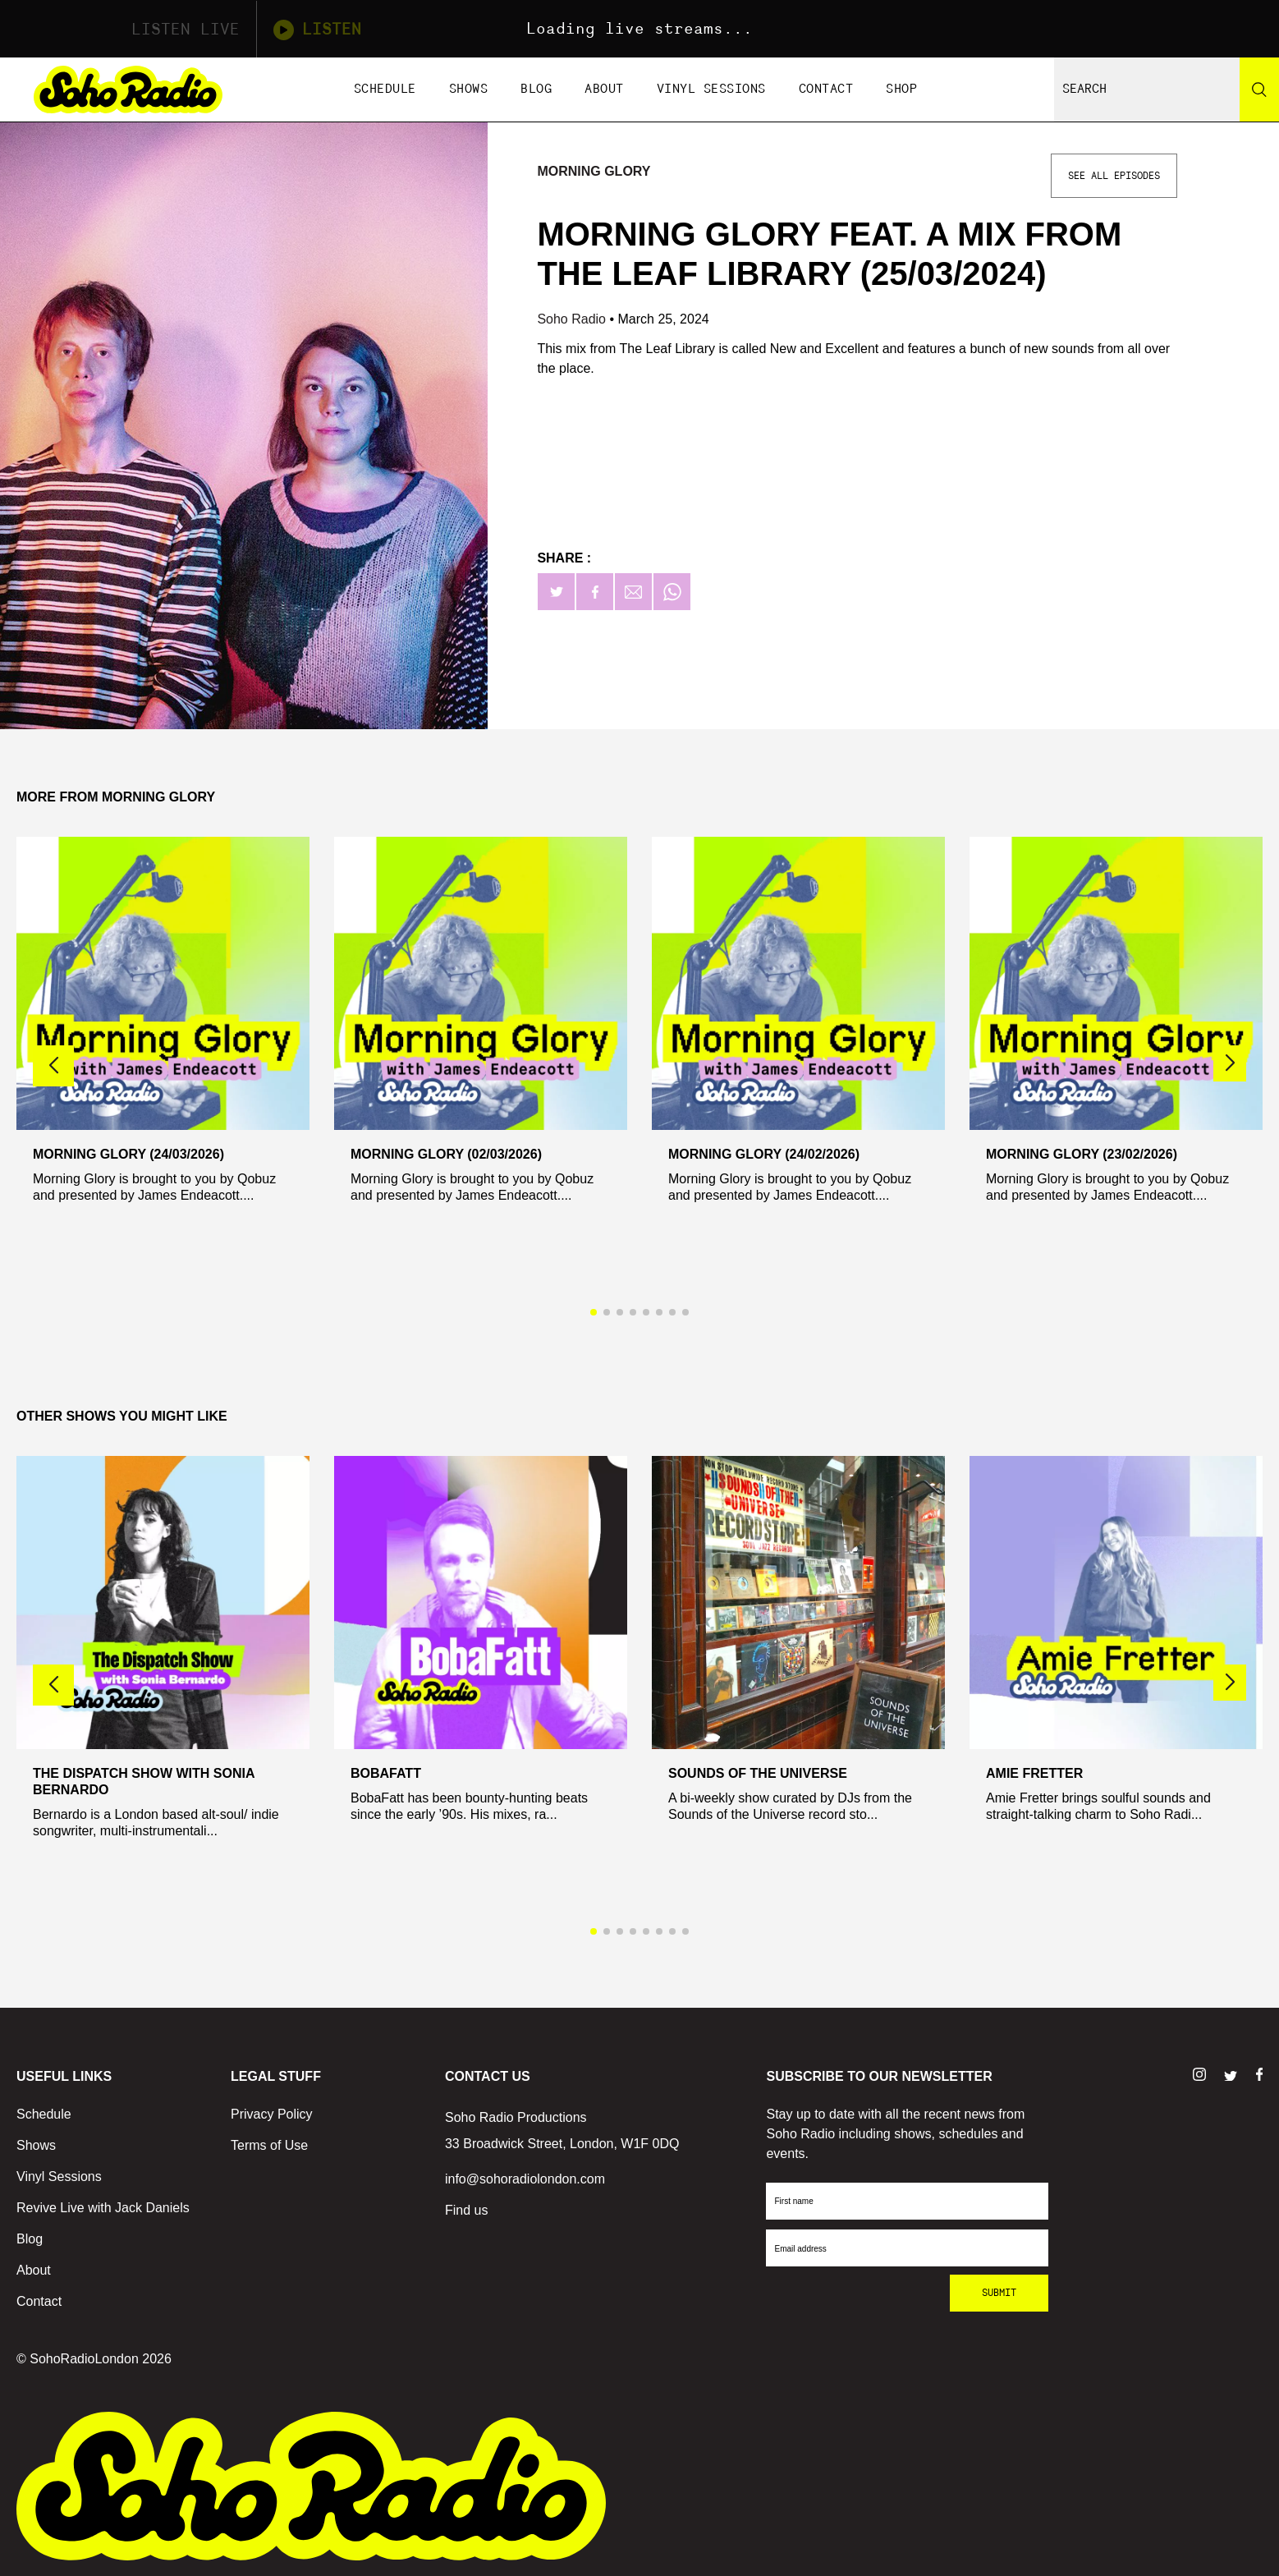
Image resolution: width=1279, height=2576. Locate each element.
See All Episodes (1114, 176)
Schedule (385, 89)
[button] (1229, 1063)
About (604, 89)
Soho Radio (573, 319)
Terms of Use (269, 2145)
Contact (826, 89)
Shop (901, 89)
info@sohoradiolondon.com (525, 2179)
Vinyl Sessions (711, 89)
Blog (536, 89)
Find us (466, 2210)
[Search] (1259, 89)
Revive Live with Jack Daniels (103, 2208)
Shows (468, 89)
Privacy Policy (272, 2114)
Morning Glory (593, 171)
